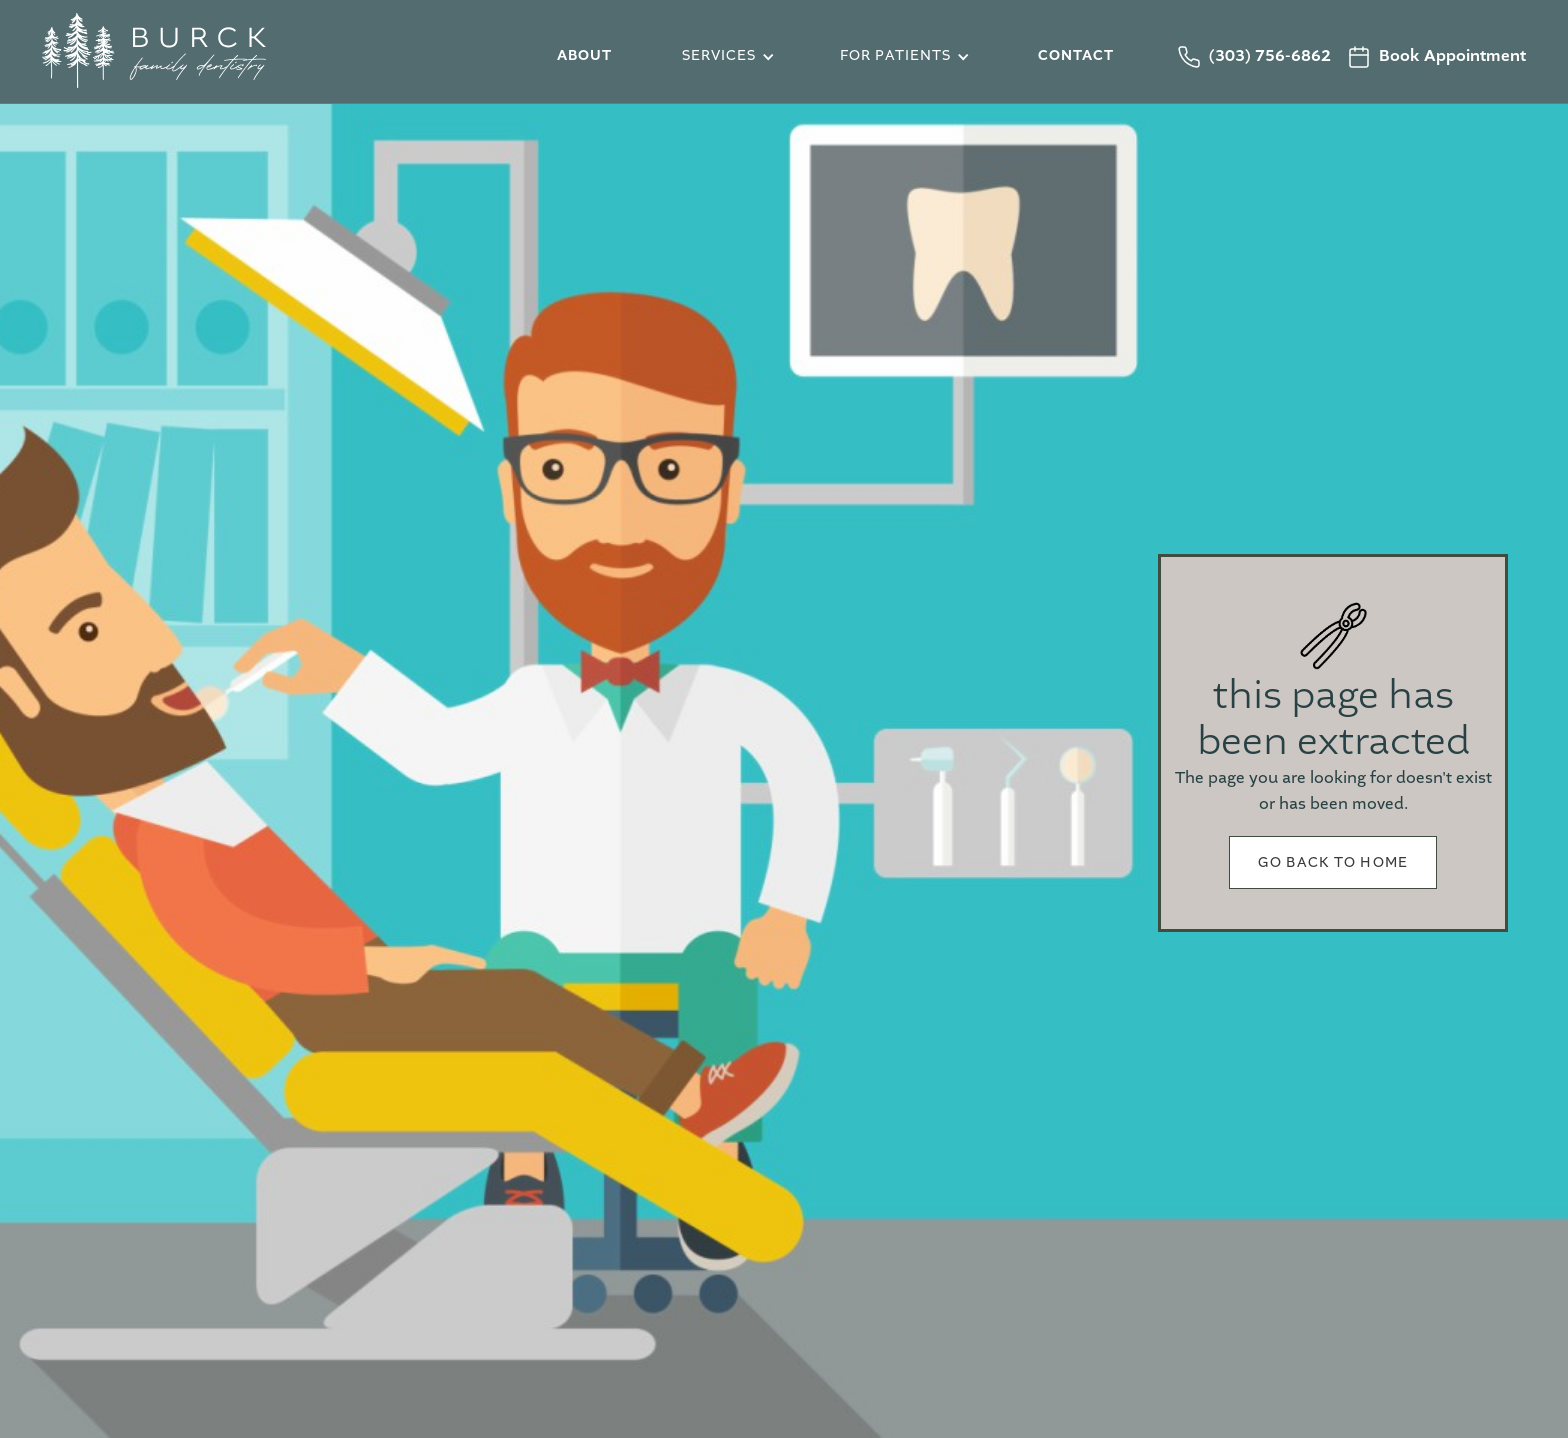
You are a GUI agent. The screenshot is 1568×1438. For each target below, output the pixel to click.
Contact (1076, 55)
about (584, 55)
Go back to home (1333, 862)
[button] (725, 56)
